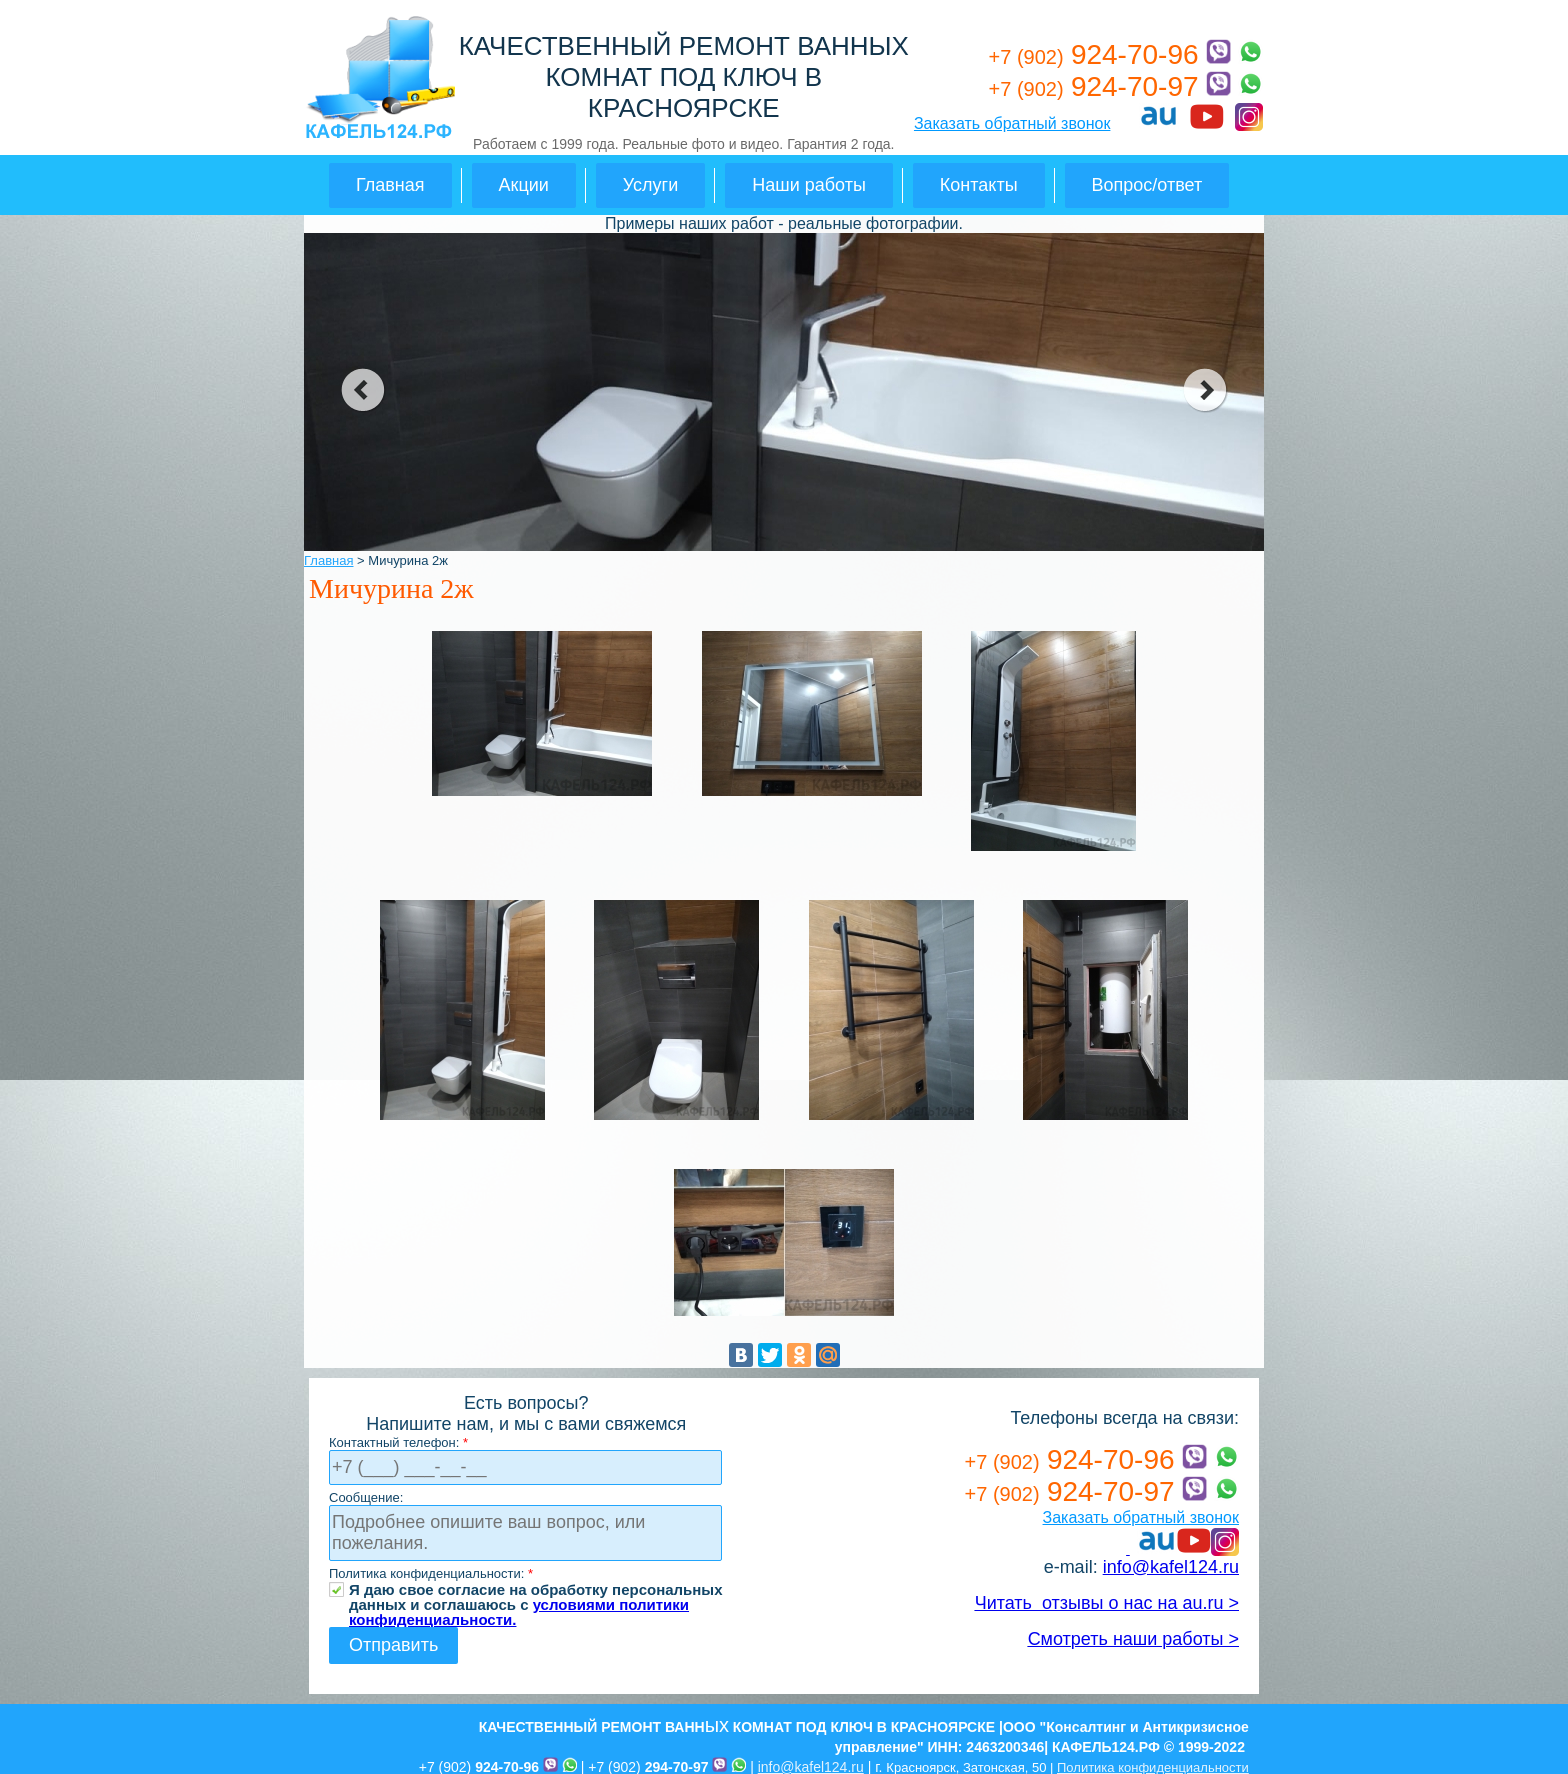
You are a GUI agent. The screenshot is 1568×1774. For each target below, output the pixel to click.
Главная (390, 185)
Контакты (979, 185)
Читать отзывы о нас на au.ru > (1107, 1603)
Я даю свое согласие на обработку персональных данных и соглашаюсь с (536, 1589)
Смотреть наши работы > (1133, 1639)
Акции (524, 185)
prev (362, 390)
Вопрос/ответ (1147, 185)
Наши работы (809, 185)
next (1205, 390)
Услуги (650, 185)
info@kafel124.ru (1171, 1567)
